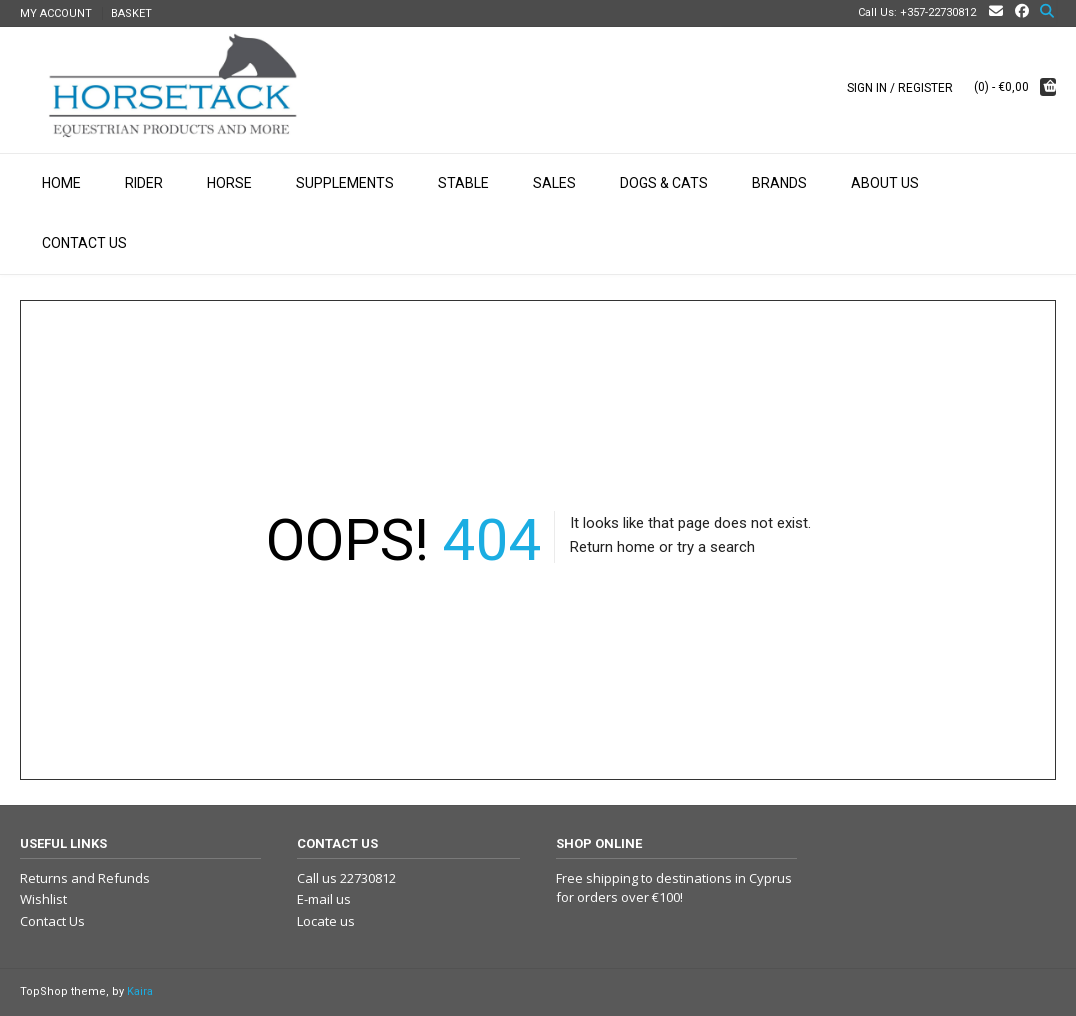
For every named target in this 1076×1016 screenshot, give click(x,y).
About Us (885, 183)
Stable (463, 183)
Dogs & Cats (664, 183)
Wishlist (43, 899)
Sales (554, 183)
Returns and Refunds (85, 878)
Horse (229, 183)
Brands (779, 183)
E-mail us (324, 899)
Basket (131, 13)
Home (61, 183)
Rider (144, 183)
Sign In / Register (900, 88)
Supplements (345, 183)
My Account (56, 13)
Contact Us (84, 243)
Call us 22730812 (346, 878)
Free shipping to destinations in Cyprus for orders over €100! (674, 888)
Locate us (326, 921)
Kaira (140, 991)
